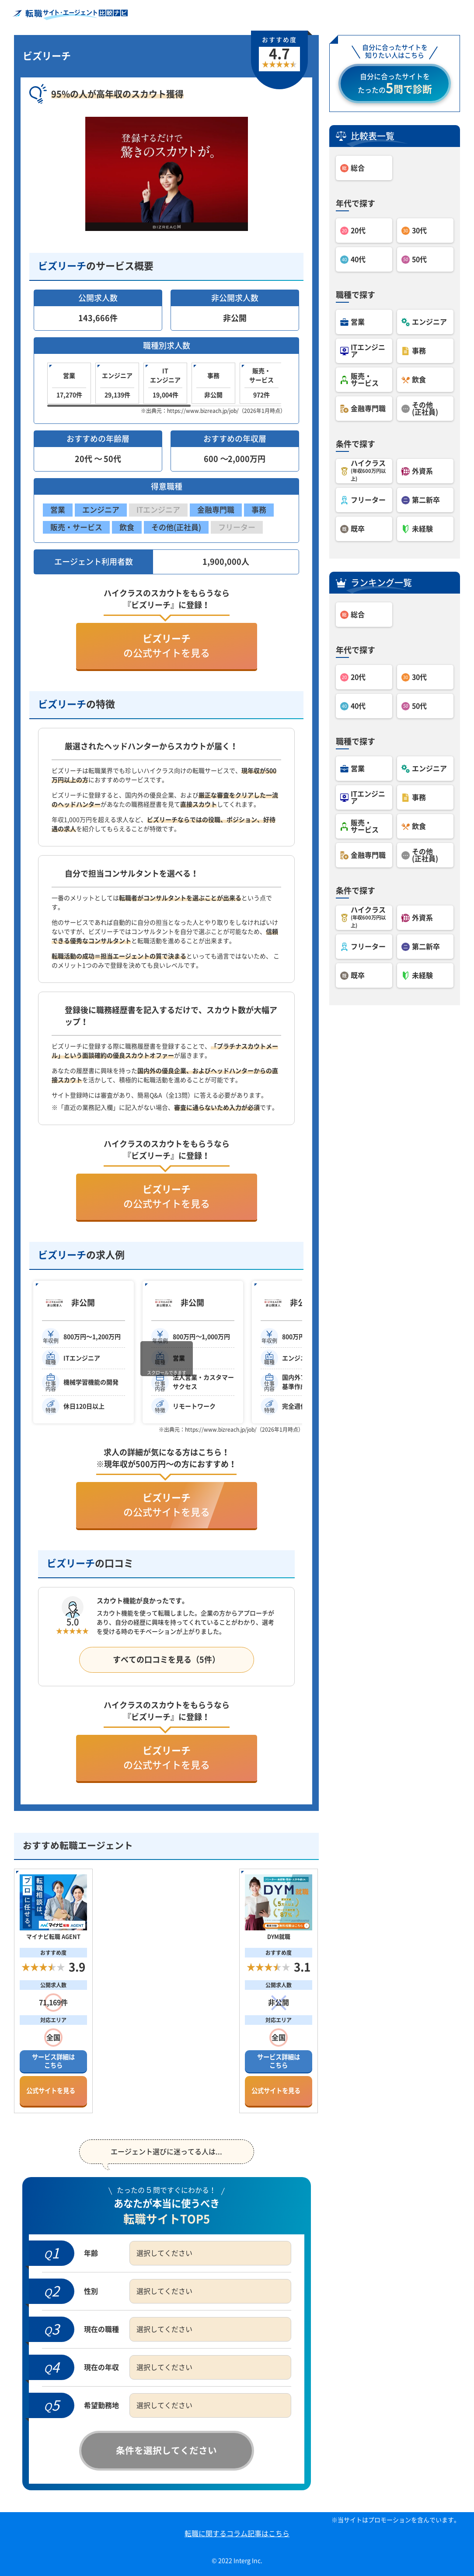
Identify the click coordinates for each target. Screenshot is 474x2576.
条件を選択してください (166, 2450)
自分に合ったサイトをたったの (395, 83)
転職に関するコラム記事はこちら (237, 2533)
